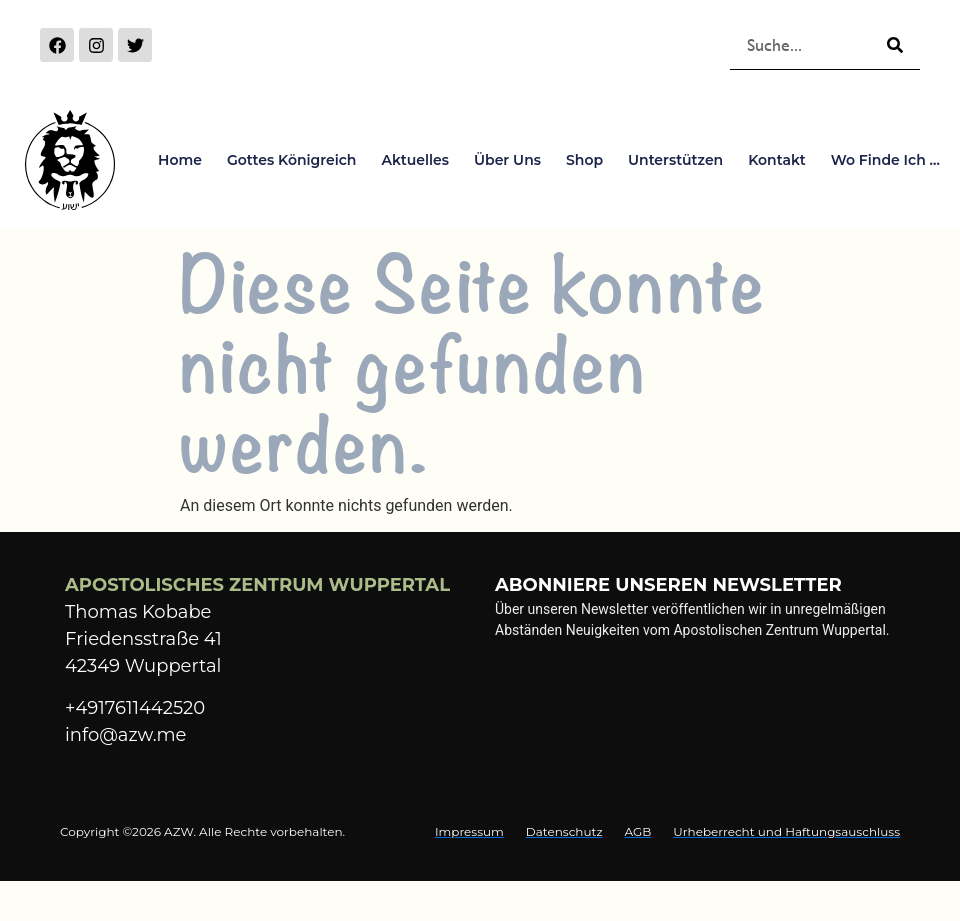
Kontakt (777, 160)
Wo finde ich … (885, 160)
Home (180, 160)
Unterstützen (675, 160)
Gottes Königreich (291, 160)
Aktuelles (415, 160)
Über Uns (507, 160)
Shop (584, 160)
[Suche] (895, 44)
